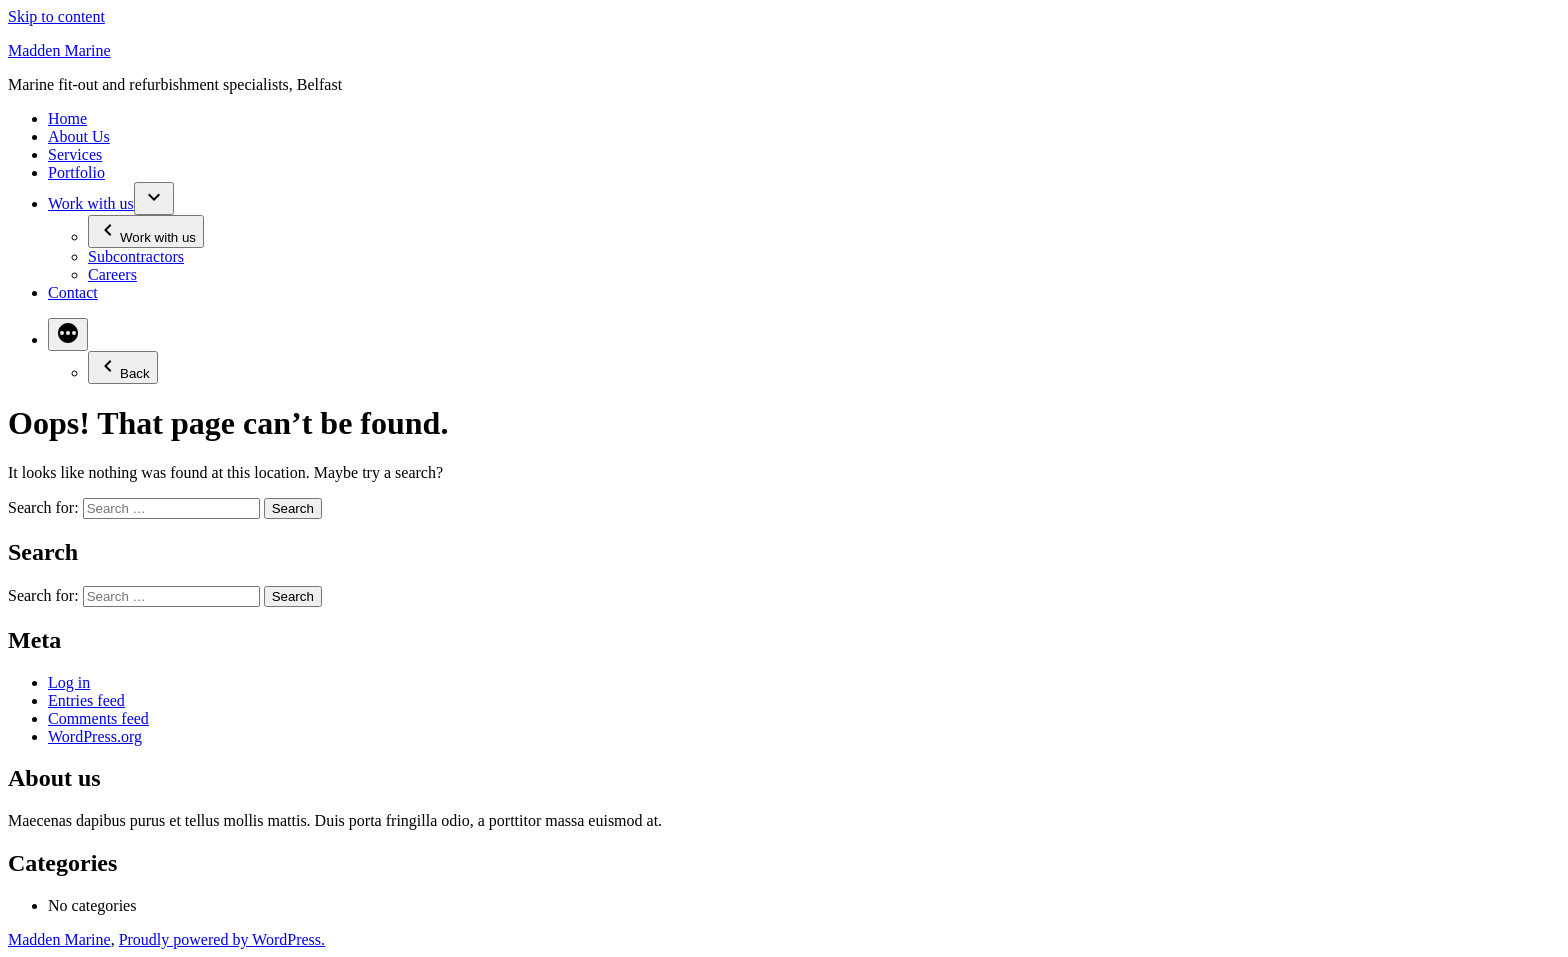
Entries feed (86, 700)
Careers (112, 274)
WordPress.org (95, 736)
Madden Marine (59, 50)
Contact (73, 292)
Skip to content (56, 16)
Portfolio (76, 172)
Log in (69, 682)
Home (67, 118)
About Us (79, 136)
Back (123, 367)
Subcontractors (136, 256)
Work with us (91, 203)
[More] (68, 334)
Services (75, 154)
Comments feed (98, 718)
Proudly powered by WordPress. (222, 939)
